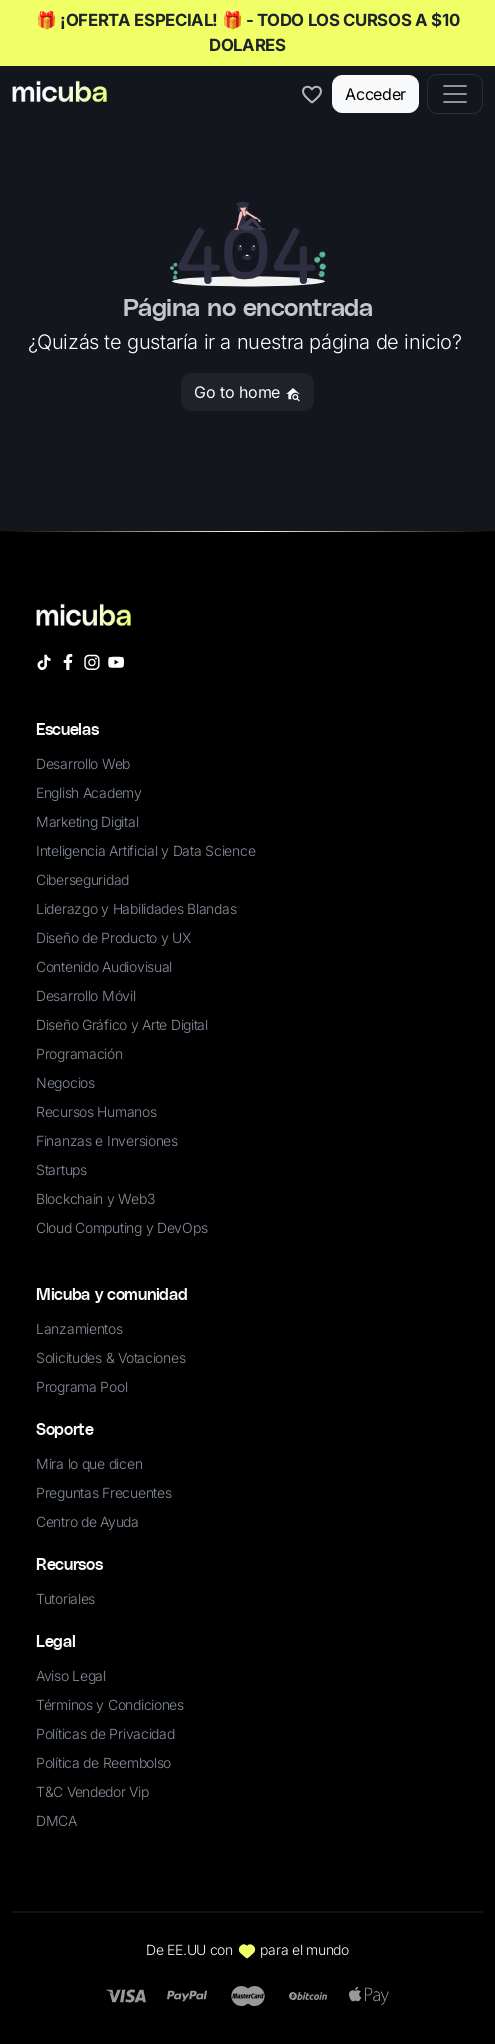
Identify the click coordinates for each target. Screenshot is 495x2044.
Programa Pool (81, 1386)
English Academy (89, 792)
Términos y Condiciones (110, 1704)
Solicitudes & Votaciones (110, 1357)
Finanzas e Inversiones (107, 1140)
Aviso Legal (71, 1675)
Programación (79, 1053)
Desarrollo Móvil (86, 995)
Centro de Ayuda (87, 1521)
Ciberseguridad (82, 879)
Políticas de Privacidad (105, 1733)
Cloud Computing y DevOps (121, 1227)
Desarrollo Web (83, 763)
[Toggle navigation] (455, 94)
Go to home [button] (247, 392)
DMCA (56, 1820)
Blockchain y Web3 (95, 1198)
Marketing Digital (87, 821)
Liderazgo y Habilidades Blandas (136, 908)
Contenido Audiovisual (104, 966)
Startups (61, 1169)
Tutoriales (65, 1598)
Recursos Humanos (96, 1111)
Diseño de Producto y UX (113, 937)
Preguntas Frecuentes (103, 1492)
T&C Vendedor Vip (92, 1791)
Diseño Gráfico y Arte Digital (122, 1024)
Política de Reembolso (103, 1762)
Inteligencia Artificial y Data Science (145, 850)
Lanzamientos (79, 1328)
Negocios (65, 1082)
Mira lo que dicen (89, 1463)
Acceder (375, 94)
